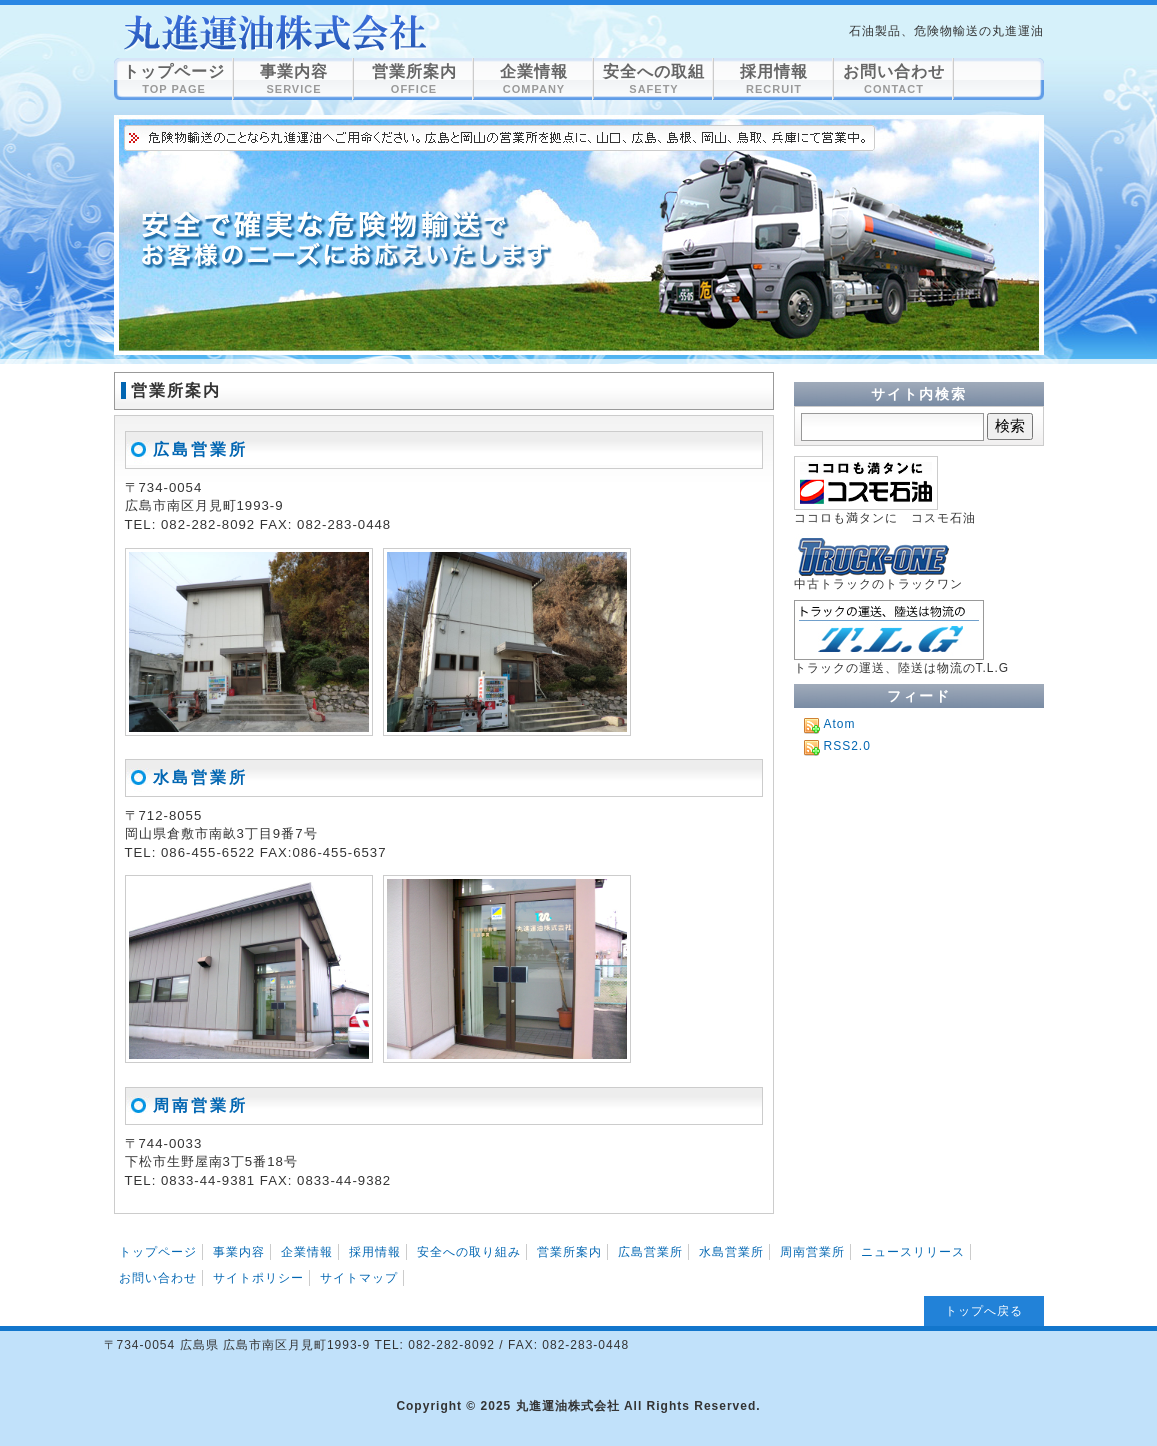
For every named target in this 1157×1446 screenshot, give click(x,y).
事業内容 (294, 79)
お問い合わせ (894, 79)
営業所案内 (274, 33)
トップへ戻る (984, 1311)
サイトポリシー (258, 1278)
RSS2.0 (847, 746)
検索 (1010, 425)
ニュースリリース (913, 1252)
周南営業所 (200, 1105)
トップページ (174, 79)
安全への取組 (654, 79)
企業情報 (534, 79)
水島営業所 (200, 777)
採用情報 (774, 79)
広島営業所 (200, 449)
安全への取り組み (469, 1252)
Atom (840, 724)
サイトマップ (359, 1278)
